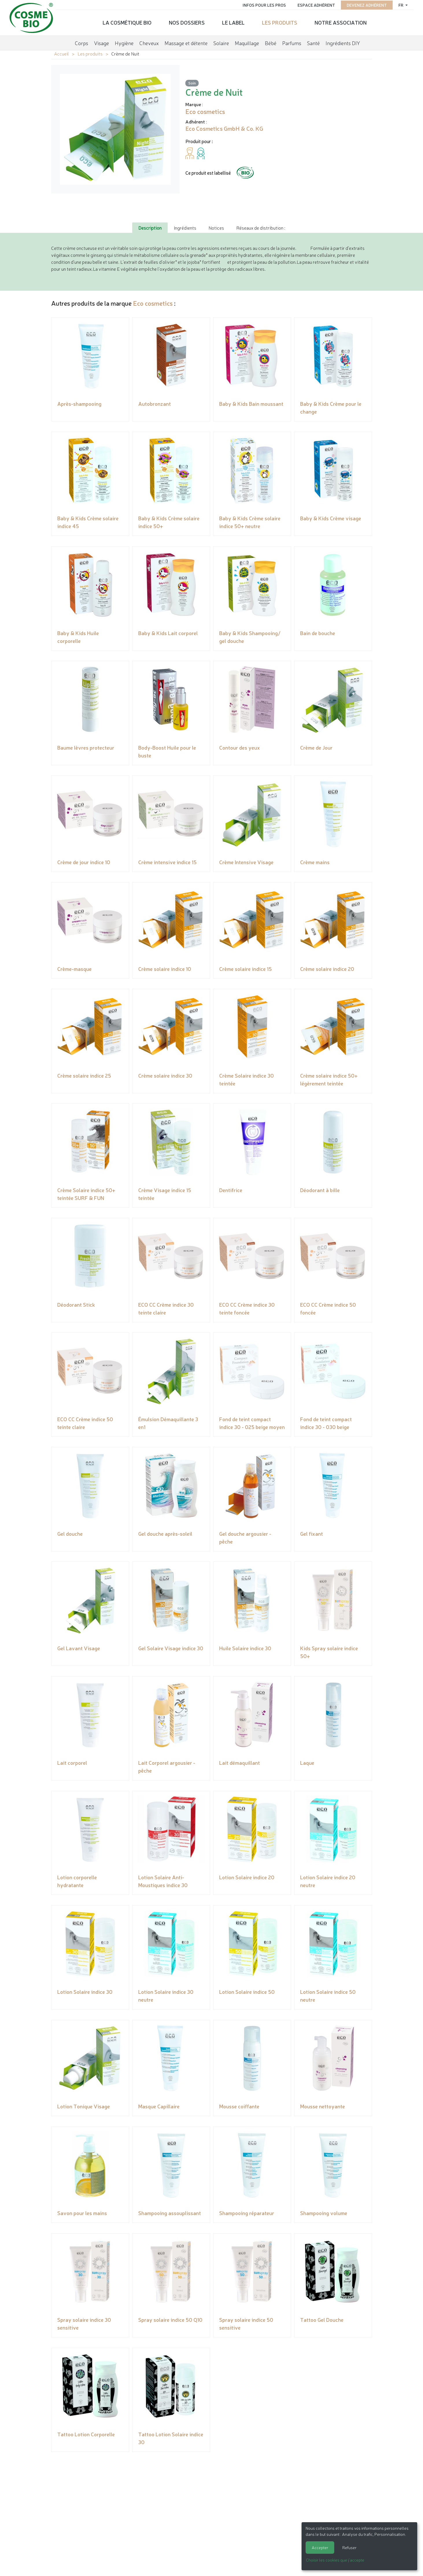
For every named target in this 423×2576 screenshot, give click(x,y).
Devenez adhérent (365, 4)
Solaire (221, 41)
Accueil (61, 53)
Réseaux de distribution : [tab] (260, 227)
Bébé (270, 41)
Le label (233, 21)
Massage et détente (186, 41)
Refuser (349, 2547)
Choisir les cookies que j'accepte (335, 2559)
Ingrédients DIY (343, 41)
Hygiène (124, 41)
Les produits (279, 21)
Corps (81, 41)
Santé (313, 41)
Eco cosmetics (153, 303)
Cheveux (149, 41)
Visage (101, 41)
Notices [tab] (216, 227)
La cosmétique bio (127, 21)
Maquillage (247, 41)
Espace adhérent (314, 4)
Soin (192, 82)
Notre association (341, 21)
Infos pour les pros (262, 4)
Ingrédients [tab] (185, 227)
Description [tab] (150, 227)
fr (399, 4)
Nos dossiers (187, 21)
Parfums (291, 41)
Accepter (320, 2547)
